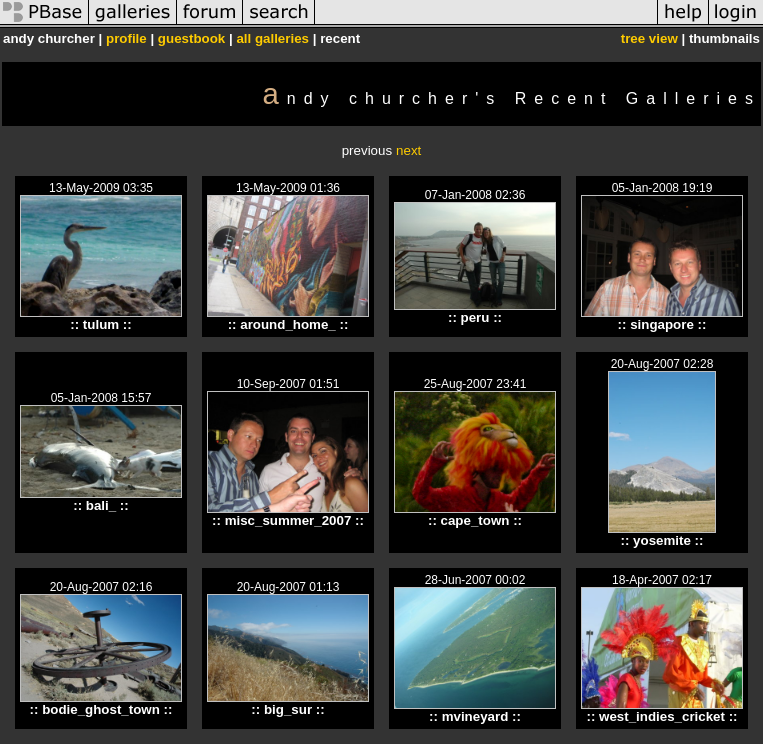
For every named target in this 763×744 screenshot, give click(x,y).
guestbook (191, 38)
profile (126, 38)
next (408, 150)
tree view (649, 38)
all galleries (272, 38)
